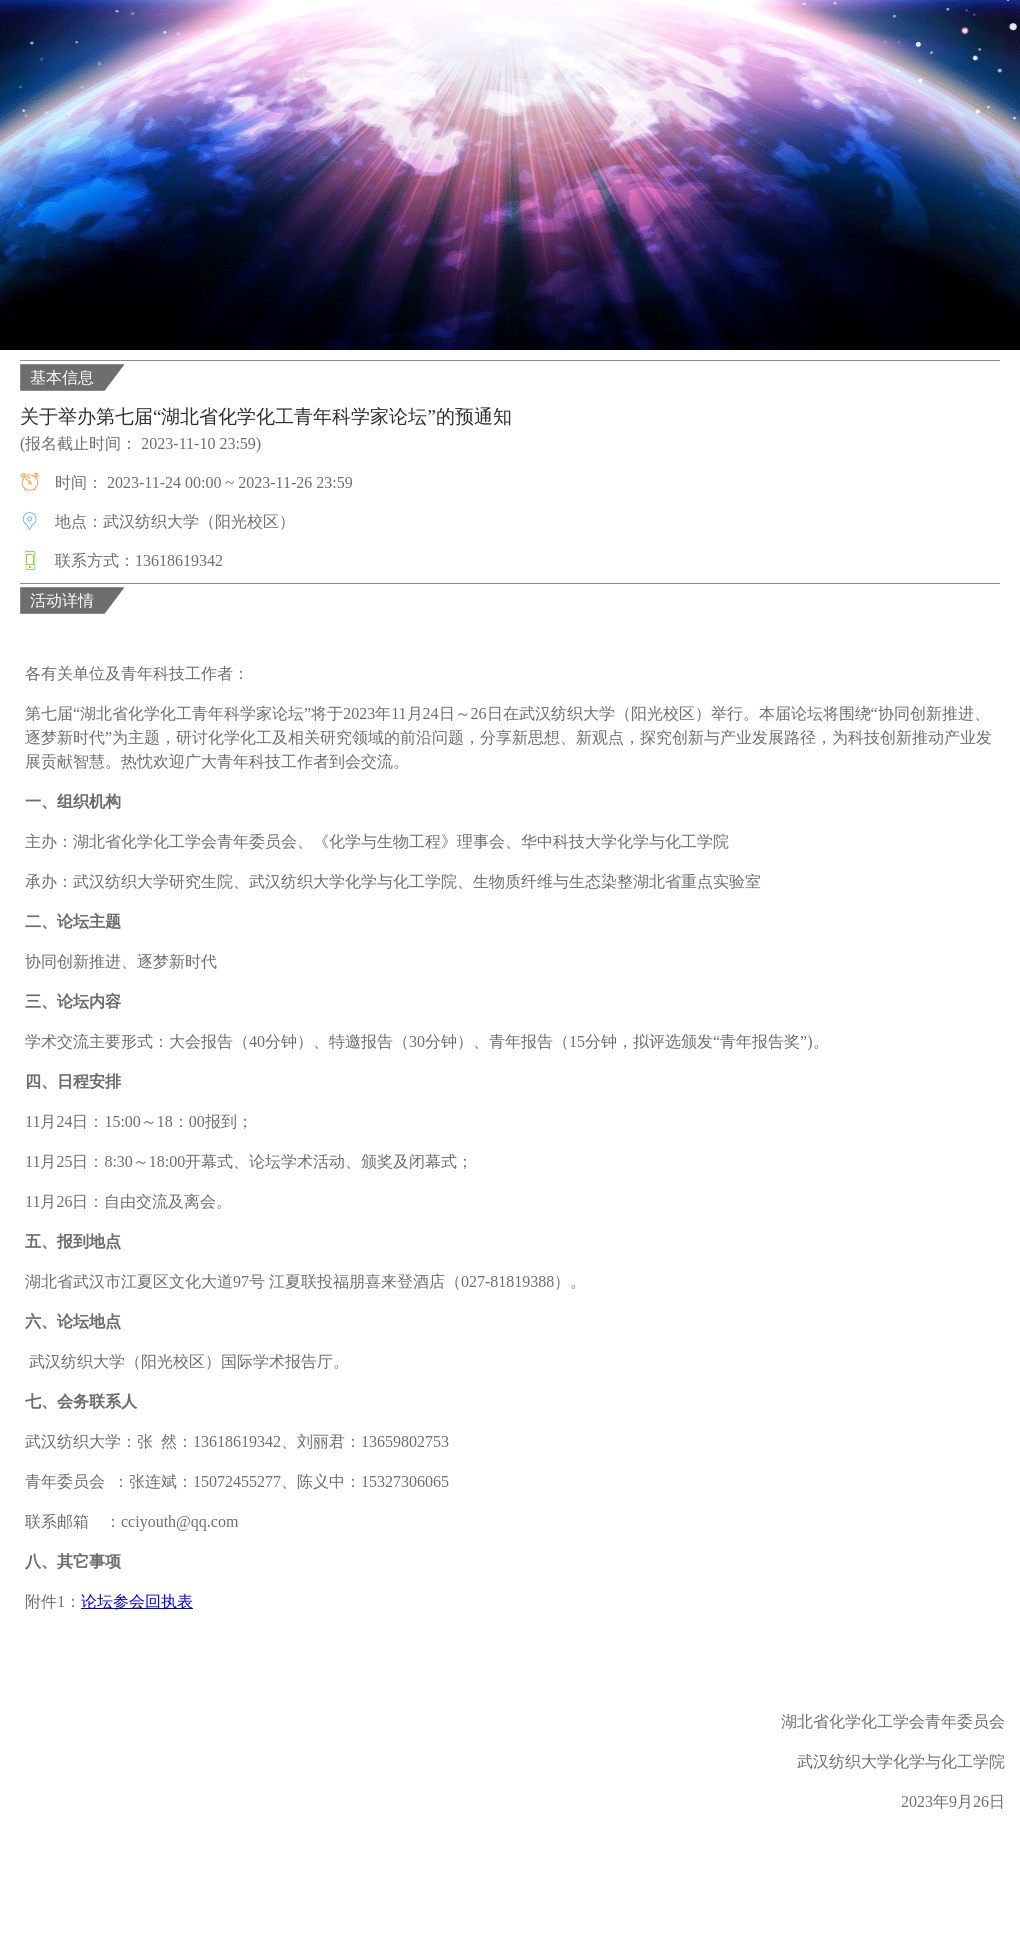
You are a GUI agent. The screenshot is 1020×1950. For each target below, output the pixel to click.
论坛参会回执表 (137, 1601)
